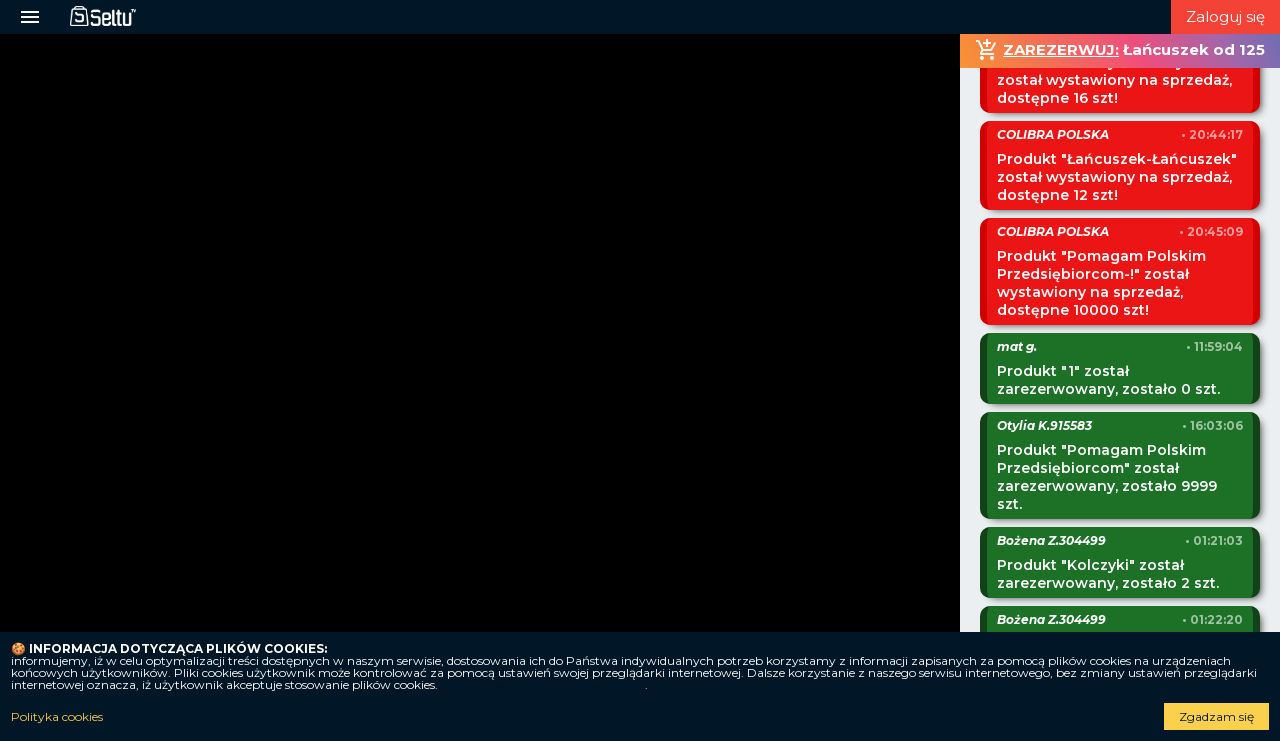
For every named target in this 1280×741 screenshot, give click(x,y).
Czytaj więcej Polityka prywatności (543, 684)
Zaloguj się (1225, 16)
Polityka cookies (57, 717)
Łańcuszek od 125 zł (1132, 54)
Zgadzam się (1216, 716)
